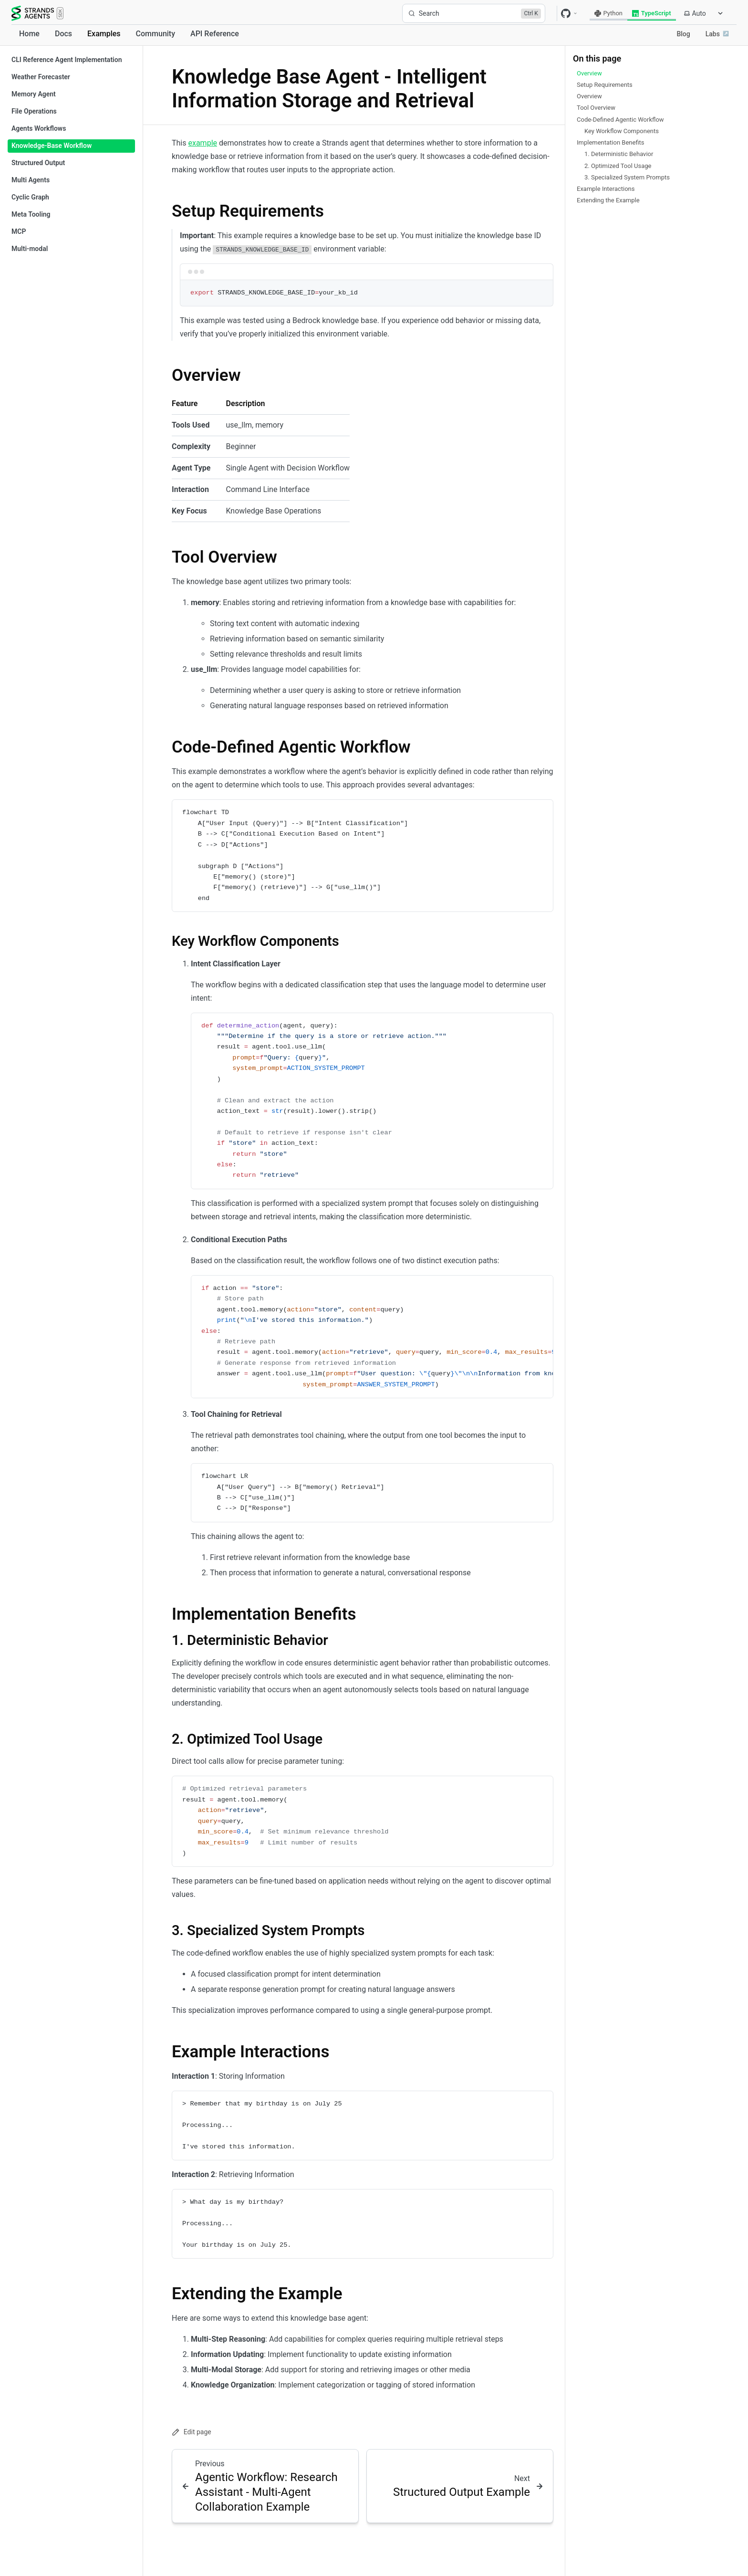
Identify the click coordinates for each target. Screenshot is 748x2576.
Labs (717, 34)
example (202, 142)
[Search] (473, 13)
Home (29, 33)
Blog (683, 34)
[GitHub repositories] (569, 13)
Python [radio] (608, 13)
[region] (372, 1336)
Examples (104, 33)
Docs (63, 33)
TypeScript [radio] (651, 13)
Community (155, 33)
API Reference (214, 33)
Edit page (191, 2432)
